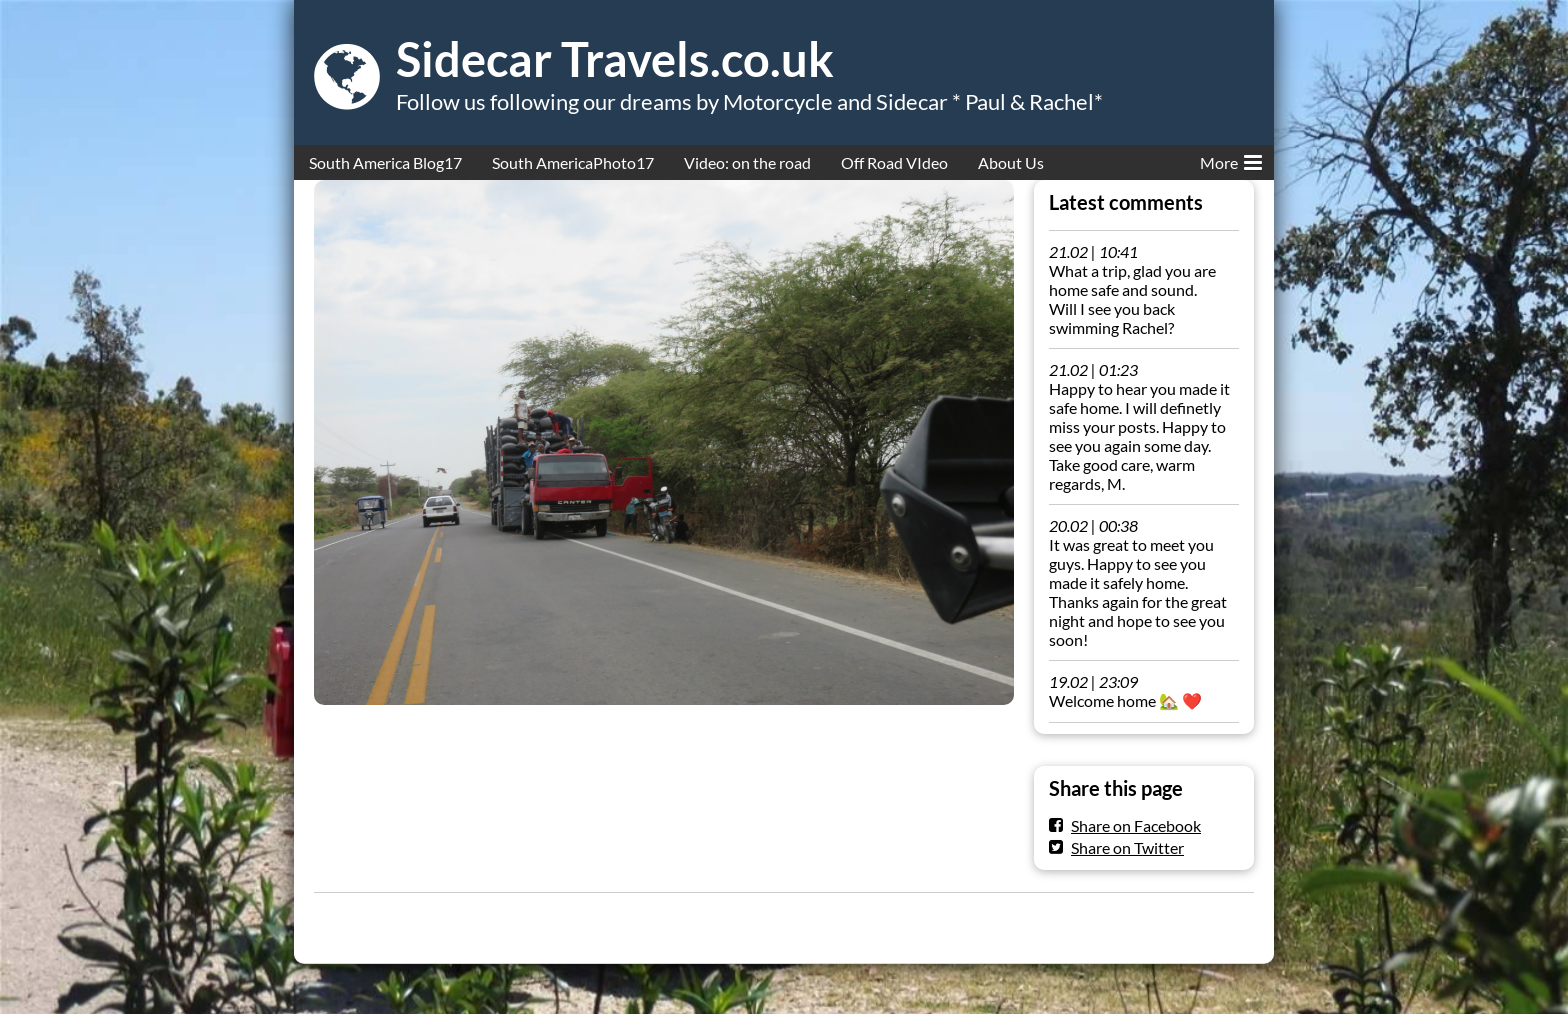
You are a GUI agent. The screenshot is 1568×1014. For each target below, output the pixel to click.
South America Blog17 (385, 162)
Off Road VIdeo (894, 162)
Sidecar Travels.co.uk (615, 59)
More (1231, 159)
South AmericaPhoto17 (573, 162)
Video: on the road (747, 162)
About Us (1011, 162)
